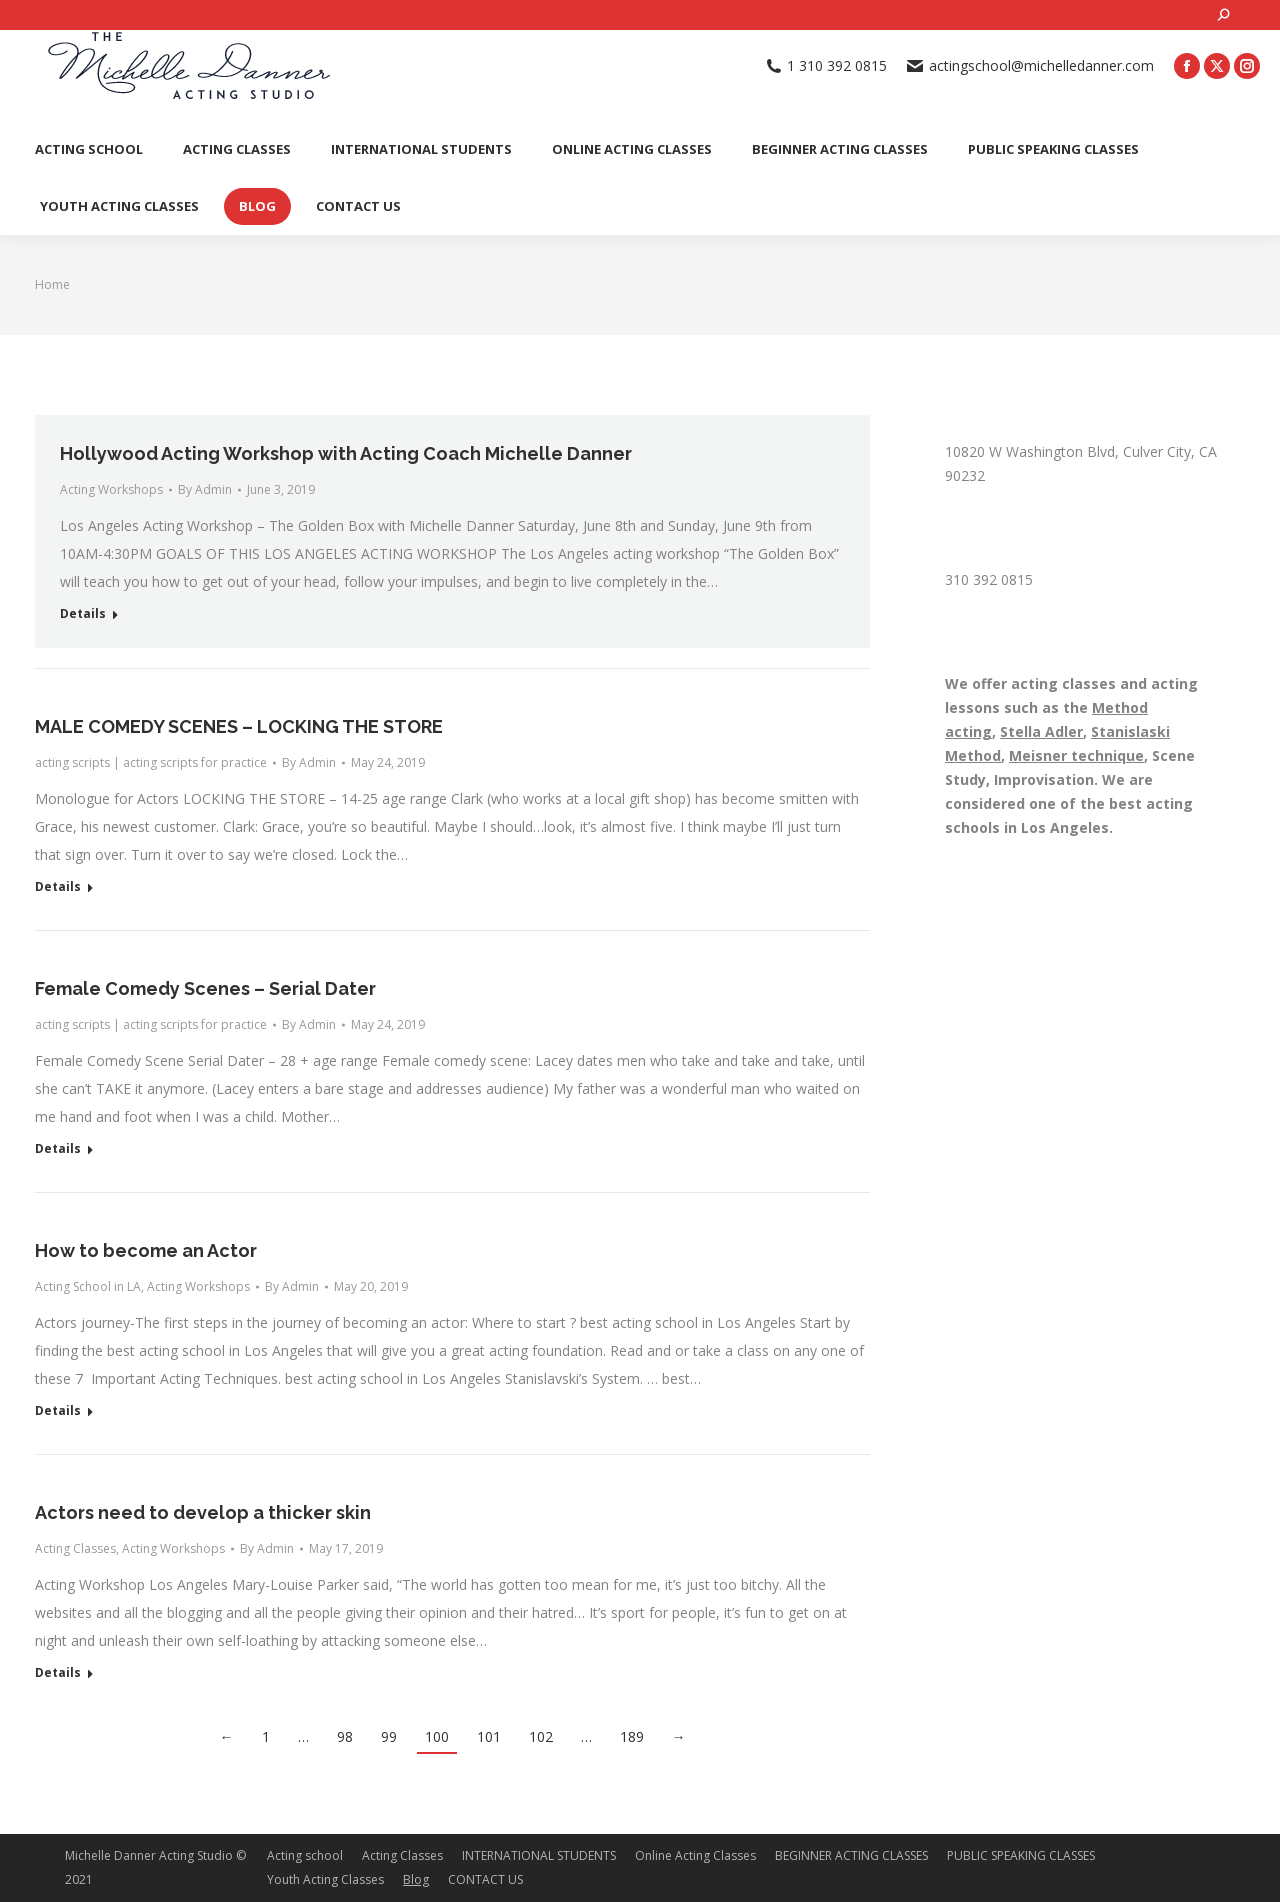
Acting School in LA (88, 1286)
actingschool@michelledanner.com (1030, 66)
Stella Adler (1041, 731)
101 (489, 1736)
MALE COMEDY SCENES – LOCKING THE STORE (239, 726)
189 (632, 1736)
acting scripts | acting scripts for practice (151, 762)
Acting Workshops (111, 489)
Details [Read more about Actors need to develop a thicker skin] (58, 1673)
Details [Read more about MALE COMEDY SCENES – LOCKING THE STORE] (58, 887)
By (205, 489)
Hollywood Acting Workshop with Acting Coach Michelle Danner (346, 453)
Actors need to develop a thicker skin (203, 1512)
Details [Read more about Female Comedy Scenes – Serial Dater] (58, 1149)
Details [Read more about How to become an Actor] (58, 1411)
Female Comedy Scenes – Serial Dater (205, 988)
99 (389, 1736)
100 (437, 1736)
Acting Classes (75, 1548)
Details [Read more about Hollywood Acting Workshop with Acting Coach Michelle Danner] (83, 614)
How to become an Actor (146, 1250)
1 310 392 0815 (827, 66)
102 (541, 1736)
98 (345, 1736)
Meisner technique (1076, 755)
